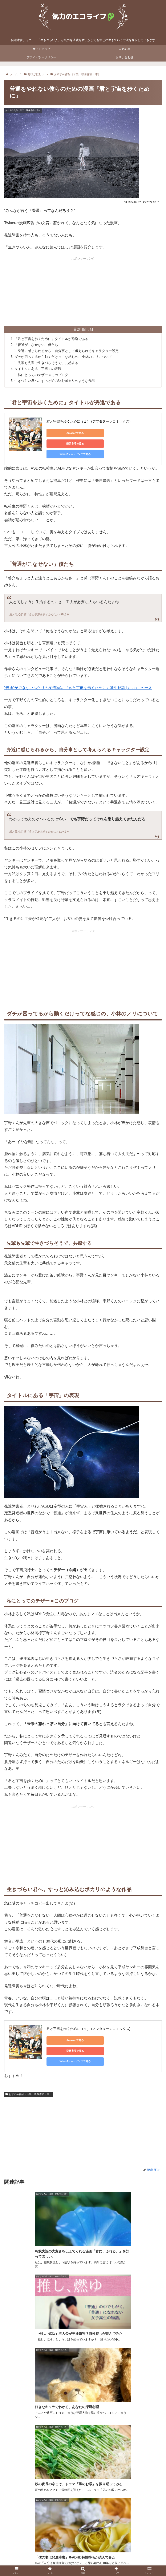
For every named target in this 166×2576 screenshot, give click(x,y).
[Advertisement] (83, 290)
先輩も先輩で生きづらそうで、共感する (48, 364)
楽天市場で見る (105, 434)
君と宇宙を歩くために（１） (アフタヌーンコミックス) (88, 422)
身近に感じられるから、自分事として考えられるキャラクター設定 (68, 351)
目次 (77, 329)
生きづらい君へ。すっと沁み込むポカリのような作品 (55, 382)
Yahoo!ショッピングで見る (65, 444)
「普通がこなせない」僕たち (36, 345)
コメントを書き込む (83, 2524)
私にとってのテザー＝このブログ (43, 376)
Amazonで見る (65, 434)
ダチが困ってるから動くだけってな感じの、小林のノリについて (63, 357)
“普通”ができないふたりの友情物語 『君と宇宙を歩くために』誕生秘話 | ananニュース (78, 680)
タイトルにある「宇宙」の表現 (38, 370)
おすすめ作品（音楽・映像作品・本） (28, 2077)
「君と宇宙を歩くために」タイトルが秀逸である (52, 339)
